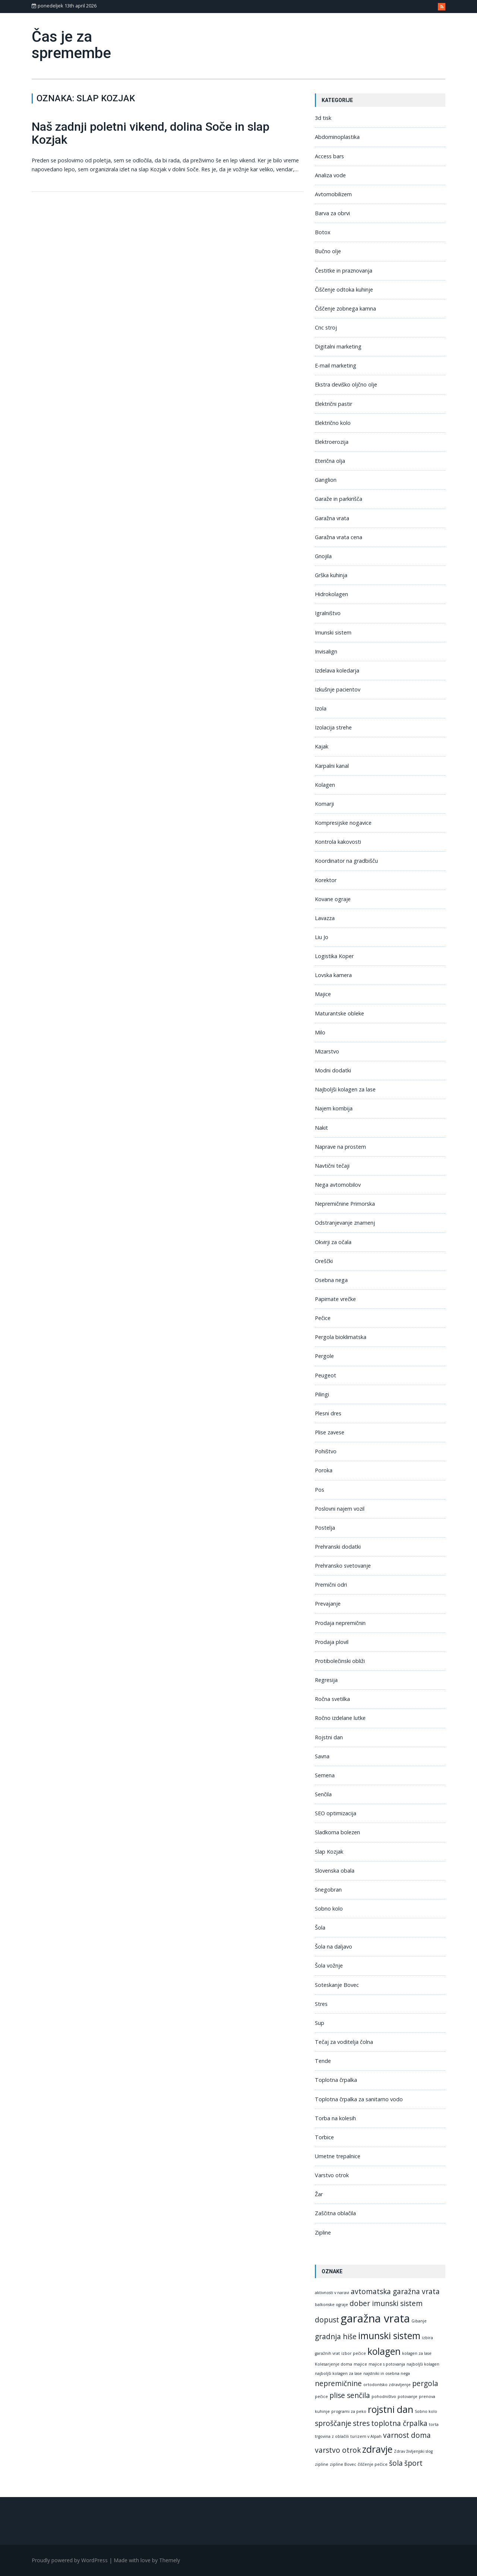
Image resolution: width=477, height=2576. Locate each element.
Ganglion (326, 479)
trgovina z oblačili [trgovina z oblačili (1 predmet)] (332, 2436)
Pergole (324, 1355)
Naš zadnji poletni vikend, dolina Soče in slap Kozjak (150, 133)
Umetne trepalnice (337, 2156)
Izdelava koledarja (337, 670)
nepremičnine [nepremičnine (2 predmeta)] (338, 2383)
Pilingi (322, 1394)
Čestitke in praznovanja (343, 270)
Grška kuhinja (331, 575)
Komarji (324, 803)
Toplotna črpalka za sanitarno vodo (359, 2099)
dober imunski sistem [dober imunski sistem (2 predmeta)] (386, 2303)
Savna (322, 1756)
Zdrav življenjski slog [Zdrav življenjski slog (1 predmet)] (413, 2451)
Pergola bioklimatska (340, 1337)
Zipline (323, 2232)
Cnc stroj (326, 327)
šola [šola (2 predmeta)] (396, 2463)
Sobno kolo (329, 1908)
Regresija (326, 1679)
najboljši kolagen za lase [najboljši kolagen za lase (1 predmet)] (338, 2373)
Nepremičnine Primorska (345, 1203)
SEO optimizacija (335, 1813)
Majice (323, 994)
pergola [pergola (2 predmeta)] (425, 2383)
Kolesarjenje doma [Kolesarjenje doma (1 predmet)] (333, 2364)
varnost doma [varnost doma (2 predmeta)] (407, 2435)
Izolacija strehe (333, 727)
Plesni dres (328, 1413)
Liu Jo (321, 937)
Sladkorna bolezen (337, 1832)
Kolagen (325, 784)
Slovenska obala (334, 1870)
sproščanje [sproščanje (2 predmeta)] (333, 2423)
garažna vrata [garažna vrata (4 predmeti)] (375, 2318)
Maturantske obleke (339, 1013)
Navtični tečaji (332, 1165)
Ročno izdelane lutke (340, 1717)
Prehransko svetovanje (343, 1565)
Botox (323, 232)
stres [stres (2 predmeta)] (361, 2423)
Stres (321, 2003)
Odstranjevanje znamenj (345, 1222)
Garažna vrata (332, 518)
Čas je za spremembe (71, 45)
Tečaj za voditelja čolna (344, 2041)
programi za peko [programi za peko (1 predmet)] (348, 2411)
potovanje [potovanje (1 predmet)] (407, 2396)
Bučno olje (328, 251)
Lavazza (325, 918)
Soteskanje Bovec (337, 1984)
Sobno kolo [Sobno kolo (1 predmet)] (426, 2411)
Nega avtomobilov (338, 1184)
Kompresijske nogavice (343, 822)
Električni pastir (333, 403)
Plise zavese (329, 1432)
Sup (319, 2022)
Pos (319, 1489)
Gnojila (323, 556)
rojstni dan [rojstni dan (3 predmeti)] (390, 2409)
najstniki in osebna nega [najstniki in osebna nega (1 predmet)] (386, 2373)
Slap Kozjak (329, 1851)
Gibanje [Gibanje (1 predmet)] (419, 2321)
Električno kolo (333, 422)
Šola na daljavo (333, 1946)
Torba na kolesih (335, 2118)
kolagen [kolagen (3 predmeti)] (384, 2351)
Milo (320, 1032)
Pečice (323, 1318)
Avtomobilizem (333, 194)
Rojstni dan (329, 1737)
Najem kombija (334, 1108)
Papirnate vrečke (335, 1299)
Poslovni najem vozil (339, 1508)
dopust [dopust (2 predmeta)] (327, 2320)
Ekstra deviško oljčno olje (346, 384)
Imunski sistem (333, 632)
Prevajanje (328, 1603)
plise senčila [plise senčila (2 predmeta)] (349, 2395)
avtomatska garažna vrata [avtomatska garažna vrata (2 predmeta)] (395, 2291)
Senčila (323, 1794)
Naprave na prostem (340, 1146)
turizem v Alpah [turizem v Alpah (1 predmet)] (366, 2436)
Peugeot (325, 1375)
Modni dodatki (333, 1070)
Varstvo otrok (332, 2175)
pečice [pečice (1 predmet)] (321, 2396)
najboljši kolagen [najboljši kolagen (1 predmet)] (423, 2364)
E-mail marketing (335, 365)
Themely (169, 2560)
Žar (319, 2194)
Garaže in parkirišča (338, 498)
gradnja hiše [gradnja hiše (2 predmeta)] (336, 2336)
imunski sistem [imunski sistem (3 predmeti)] (389, 2335)
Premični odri (331, 1584)
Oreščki (324, 1261)
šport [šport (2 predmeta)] (413, 2463)
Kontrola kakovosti (338, 841)
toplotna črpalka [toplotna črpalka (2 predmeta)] (399, 2423)
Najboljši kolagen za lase (345, 1089)
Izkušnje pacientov (337, 689)
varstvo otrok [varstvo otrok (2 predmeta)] (338, 2450)
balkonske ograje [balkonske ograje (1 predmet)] (331, 2304)
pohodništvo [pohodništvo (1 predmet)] (384, 2396)
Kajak (321, 746)
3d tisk (323, 117)
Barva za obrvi (332, 213)
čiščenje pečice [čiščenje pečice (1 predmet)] (373, 2464)
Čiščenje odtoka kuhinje (344, 289)
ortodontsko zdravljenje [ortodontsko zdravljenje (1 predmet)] (387, 2384)
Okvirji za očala (333, 1242)
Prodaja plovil (331, 1641)
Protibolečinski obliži (340, 1660)
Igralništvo (328, 613)
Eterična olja (330, 460)
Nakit (321, 1127)
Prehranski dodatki (338, 1546)
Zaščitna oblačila (335, 2213)
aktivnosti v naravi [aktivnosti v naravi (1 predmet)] (332, 2292)
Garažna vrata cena (338, 537)
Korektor (326, 880)
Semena (325, 1775)
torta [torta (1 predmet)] (434, 2424)
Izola (320, 708)
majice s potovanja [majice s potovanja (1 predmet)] (387, 2364)
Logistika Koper (334, 956)
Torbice (324, 2137)
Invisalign (326, 651)
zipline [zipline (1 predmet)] (321, 2464)
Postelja (325, 1527)
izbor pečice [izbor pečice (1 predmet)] (353, 2353)
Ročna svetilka (332, 1698)
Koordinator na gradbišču (346, 860)
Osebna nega (331, 1280)
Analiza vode (330, 175)
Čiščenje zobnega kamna (345, 308)
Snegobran (328, 1889)
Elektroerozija (331, 441)
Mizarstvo (327, 1051)
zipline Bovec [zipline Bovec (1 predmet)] (343, 2464)
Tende (323, 2060)
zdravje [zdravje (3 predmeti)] (377, 2449)
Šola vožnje (329, 1965)
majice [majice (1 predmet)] (360, 2364)
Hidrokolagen (331, 594)
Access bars (329, 156)
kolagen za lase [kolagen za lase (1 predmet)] (417, 2353)
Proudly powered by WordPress (70, 2560)
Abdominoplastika (337, 136)
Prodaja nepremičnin (340, 1622)
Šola (320, 1927)
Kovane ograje (333, 899)
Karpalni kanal (332, 765)
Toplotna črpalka (336, 2079)
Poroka (323, 1470)
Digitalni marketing (338, 346)
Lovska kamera (333, 975)
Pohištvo (326, 1451)
